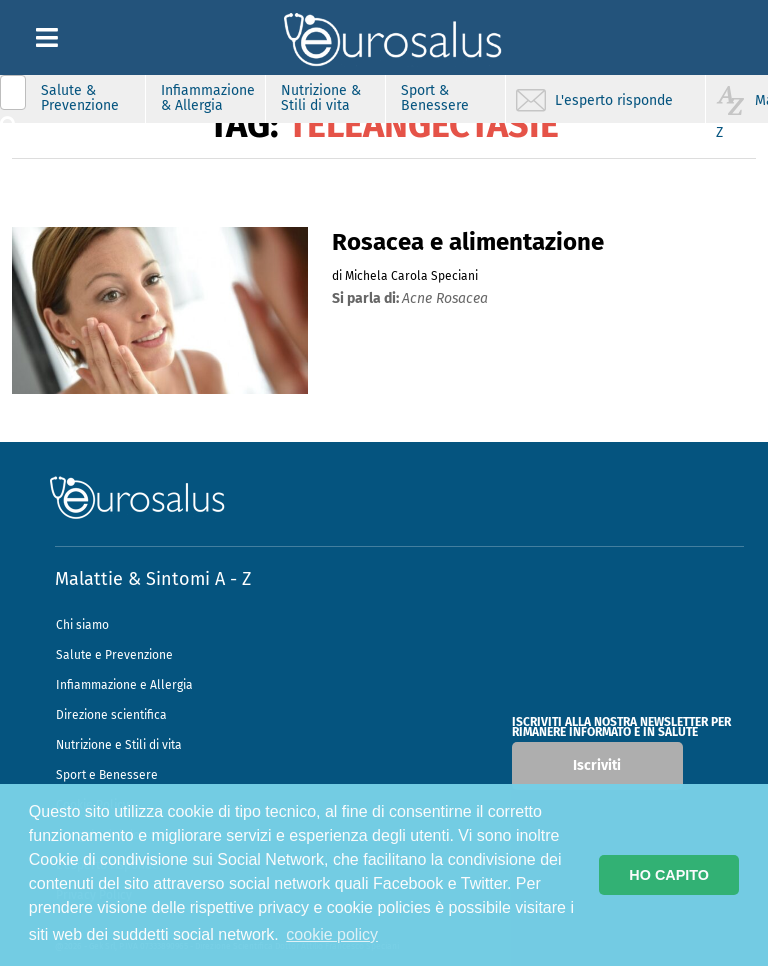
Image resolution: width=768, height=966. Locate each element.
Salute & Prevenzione (80, 98)
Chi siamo (82, 625)
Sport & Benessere (435, 98)
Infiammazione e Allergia (124, 685)
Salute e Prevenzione (114, 655)
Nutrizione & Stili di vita (321, 98)
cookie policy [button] (332, 934)
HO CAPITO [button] (669, 875)
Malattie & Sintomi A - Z (153, 579)
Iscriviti (597, 765)
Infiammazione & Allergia (208, 98)
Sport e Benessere (107, 775)
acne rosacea (445, 298)
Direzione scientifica (111, 715)
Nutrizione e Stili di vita (119, 745)
